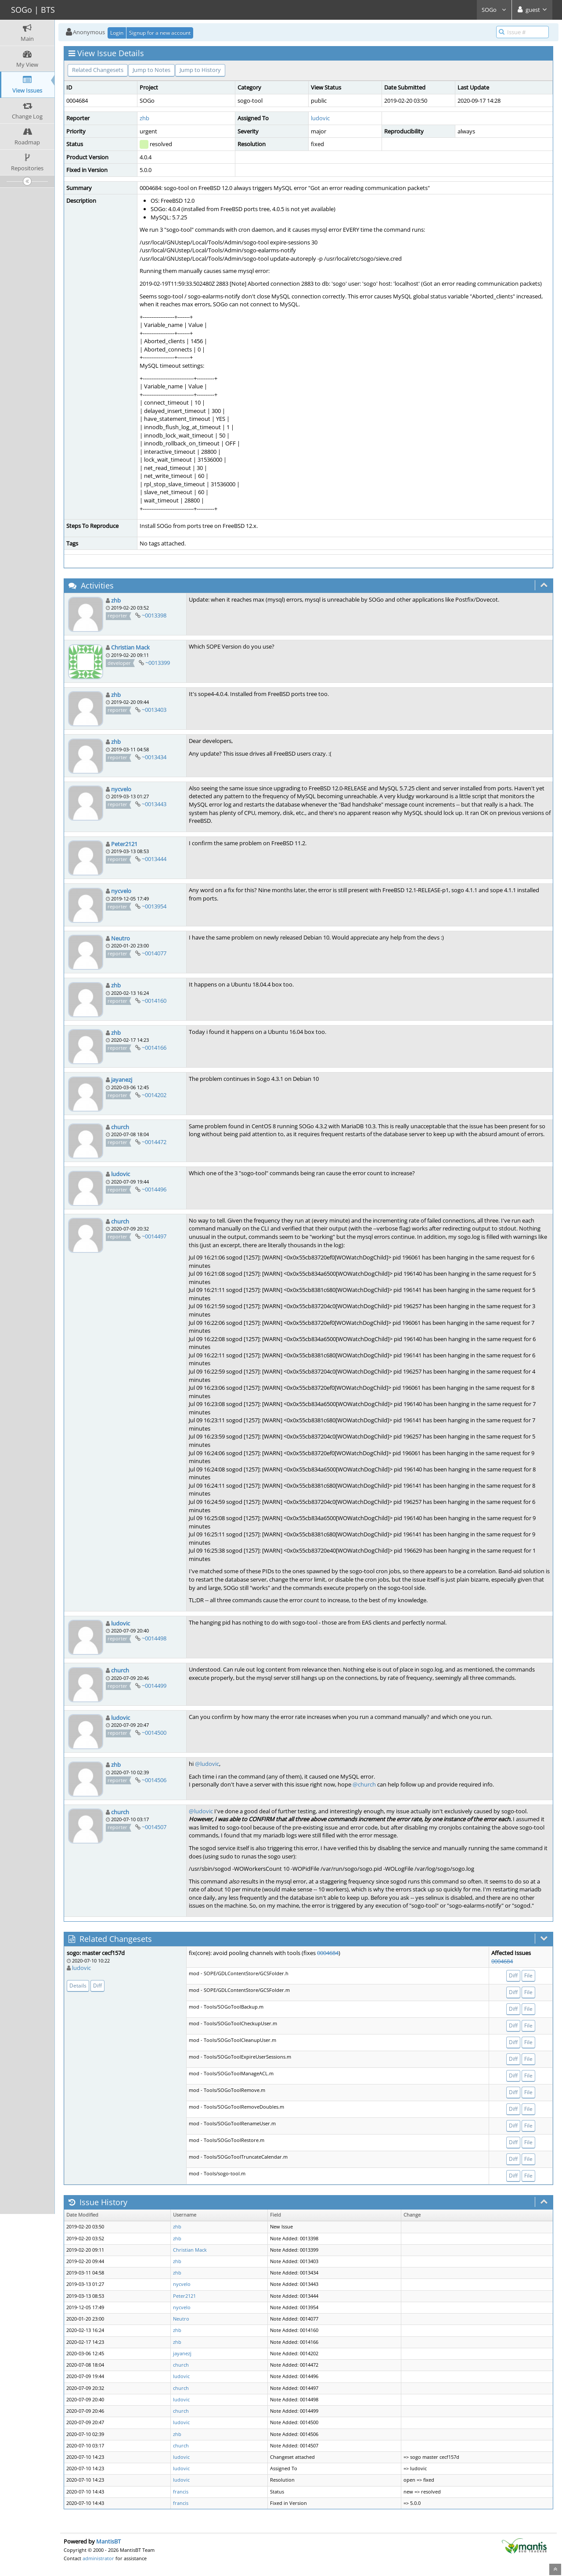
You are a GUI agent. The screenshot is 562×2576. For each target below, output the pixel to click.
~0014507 (154, 1827)
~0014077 (154, 953)
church (120, 1127)
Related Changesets (97, 70)
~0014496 (154, 1189)
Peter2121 (124, 844)
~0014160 (154, 1001)
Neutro (120, 938)
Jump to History (200, 70)
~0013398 (154, 615)
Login (116, 32)
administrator (98, 2558)
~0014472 (154, 1142)
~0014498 (154, 1638)
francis (180, 2492)
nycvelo (121, 789)
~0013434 (154, 757)
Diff (97, 1985)
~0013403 (154, 710)
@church (364, 1784)
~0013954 (154, 906)
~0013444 (154, 859)
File (528, 1975)
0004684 (328, 1953)
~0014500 (154, 1732)
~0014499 (154, 1686)
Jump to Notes (151, 70)
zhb (144, 118)
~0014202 (154, 1095)
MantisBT (108, 2541)
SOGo (494, 10)
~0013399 (157, 663)
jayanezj (121, 1079)
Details (77, 1985)
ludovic (320, 118)
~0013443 (154, 804)
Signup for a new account (160, 32)
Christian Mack (130, 647)
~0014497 (154, 1236)
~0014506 (154, 1780)
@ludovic (207, 1764)
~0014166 (154, 1047)
